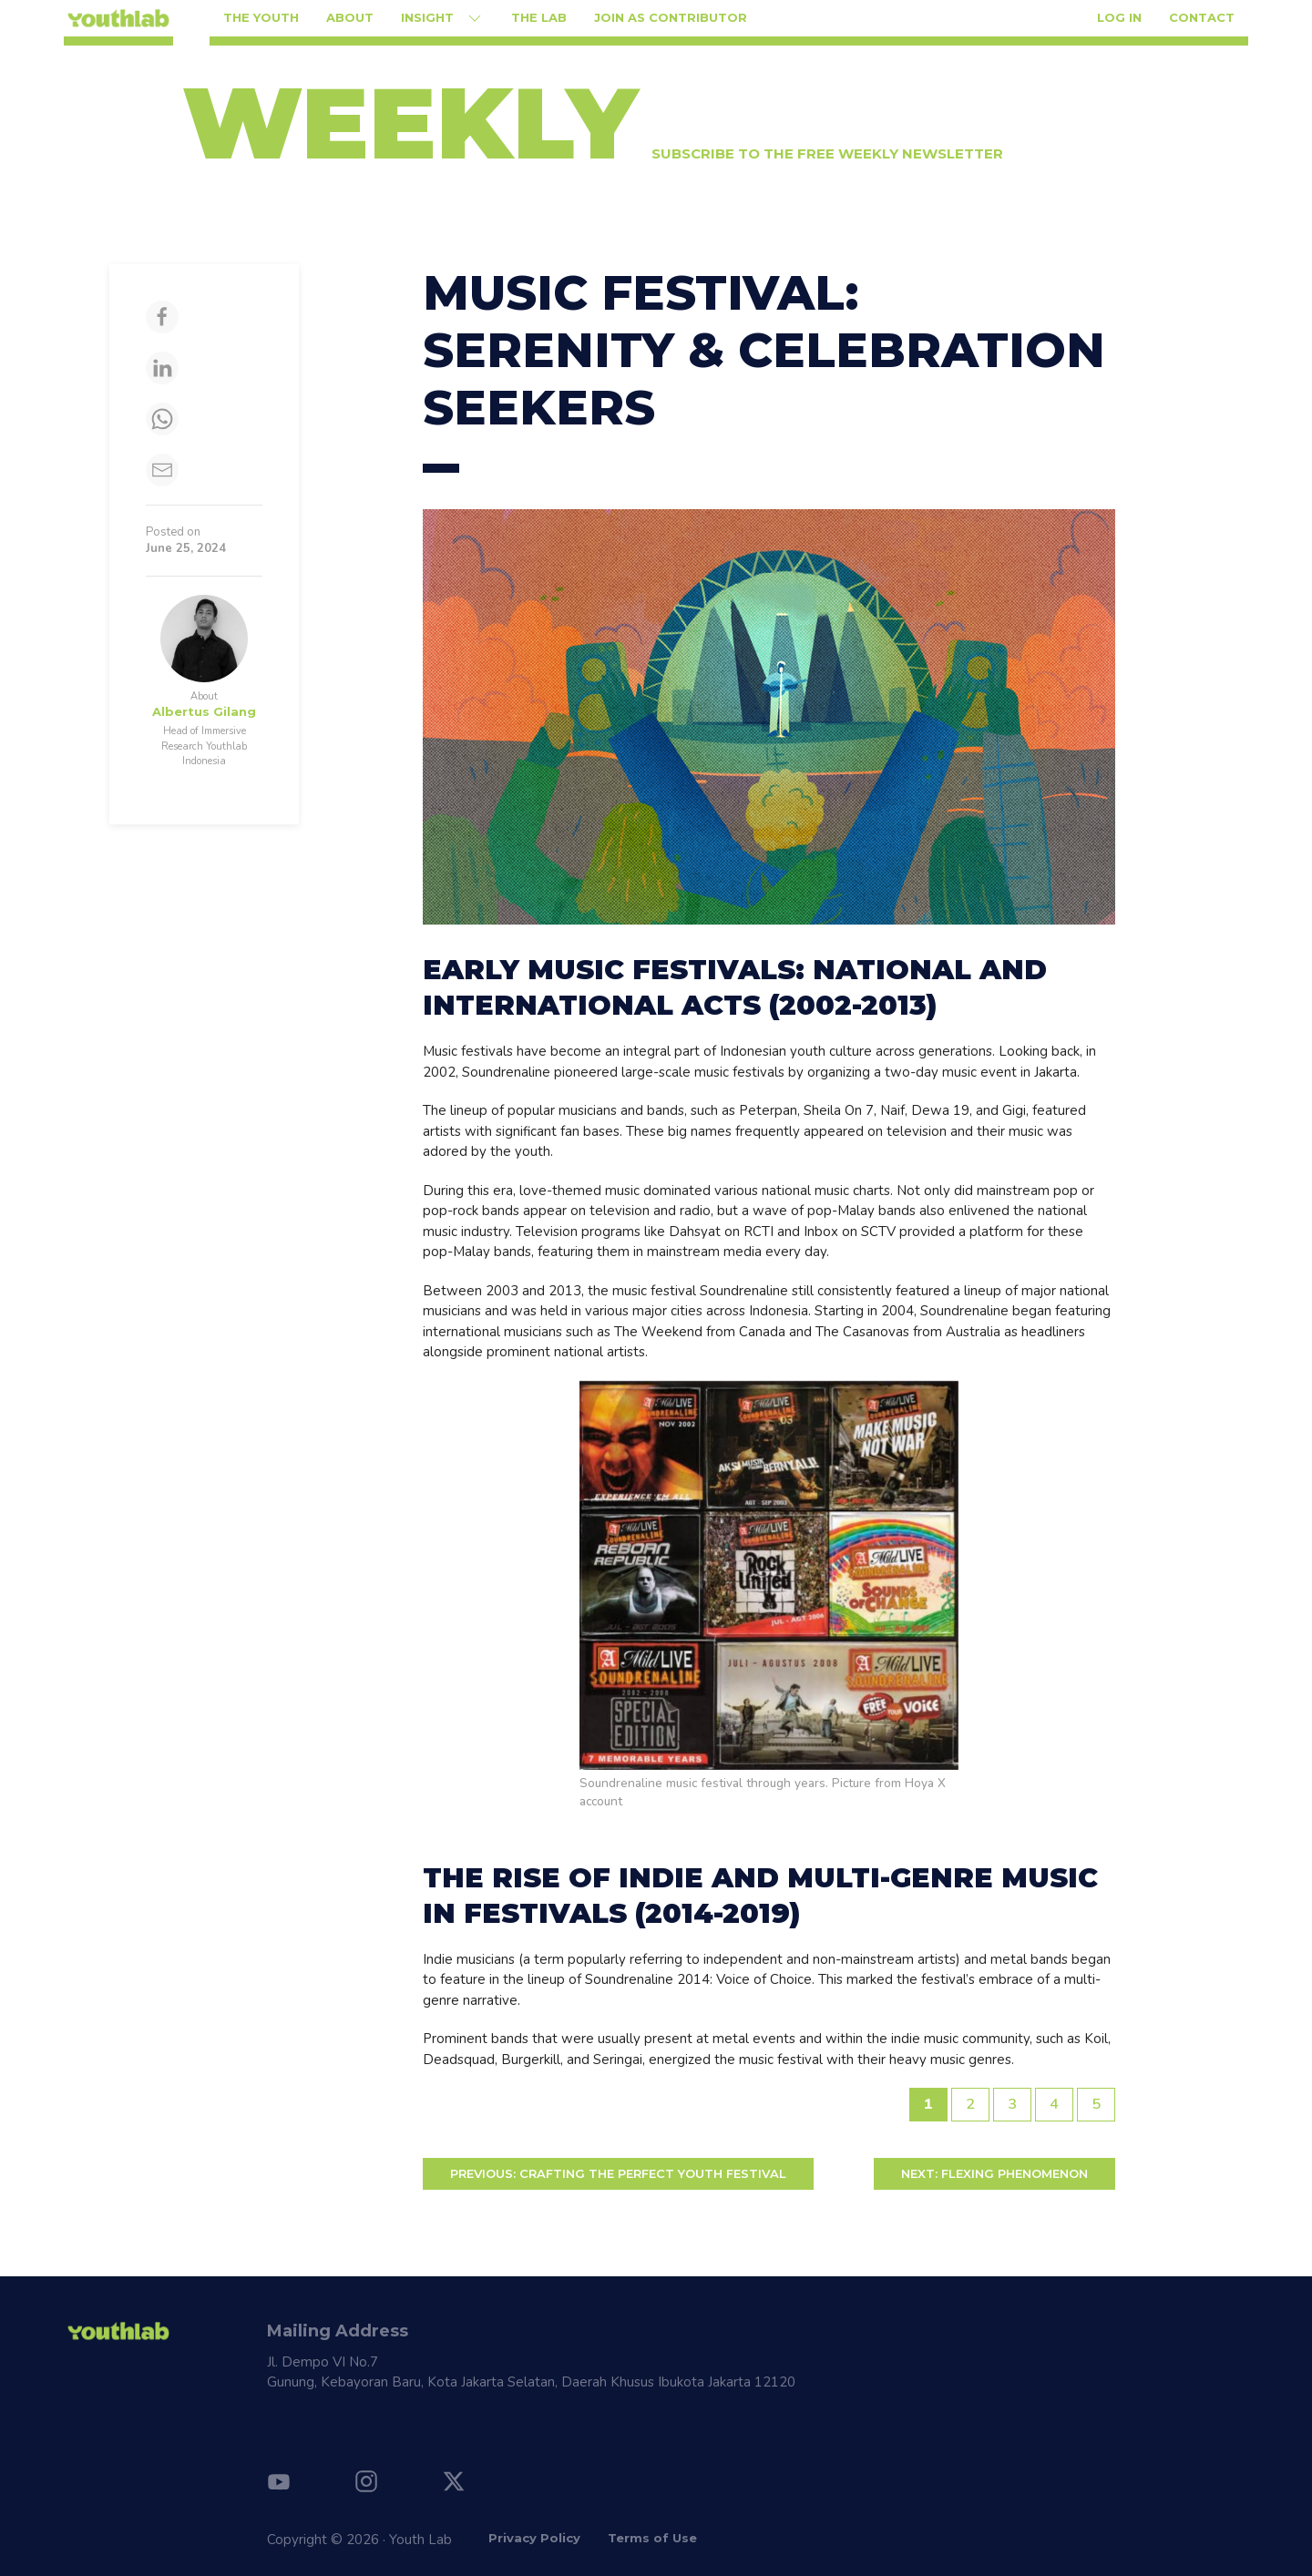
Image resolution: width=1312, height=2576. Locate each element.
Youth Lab (420, 2539)
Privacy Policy (534, 2537)
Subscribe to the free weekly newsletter (827, 153)
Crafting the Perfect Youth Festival (618, 2173)
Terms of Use (652, 2537)
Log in (1119, 17)
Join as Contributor (670, 17)
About (350, 17)
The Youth (261, 17)
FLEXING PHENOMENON (994, 2173)
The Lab (539, 17)
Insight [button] (442, 18)
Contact (1202, 17)
